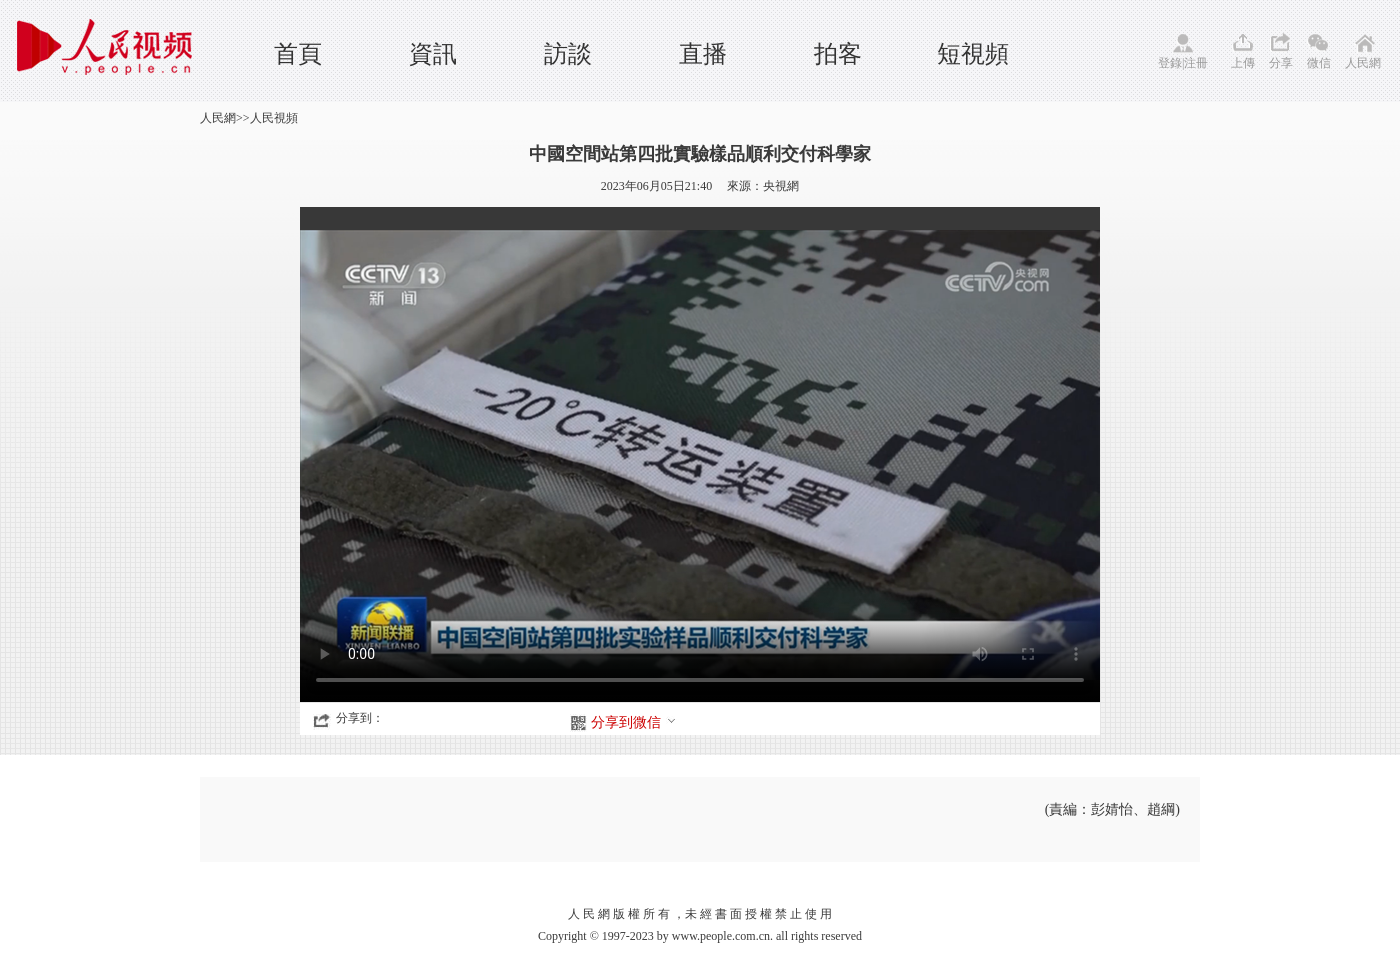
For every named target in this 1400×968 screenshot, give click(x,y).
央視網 (781, 186)
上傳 (1243, 63)
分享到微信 (634, 722)
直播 (703, 54)
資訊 (433, 54)
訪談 (568, 54)
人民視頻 (274, 118)
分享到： (360, 718)
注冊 (1196, 63)
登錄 (1170, 63)
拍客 (838, 54)
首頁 (298, 54)
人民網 (1363, 63)
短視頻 (973, 54)
